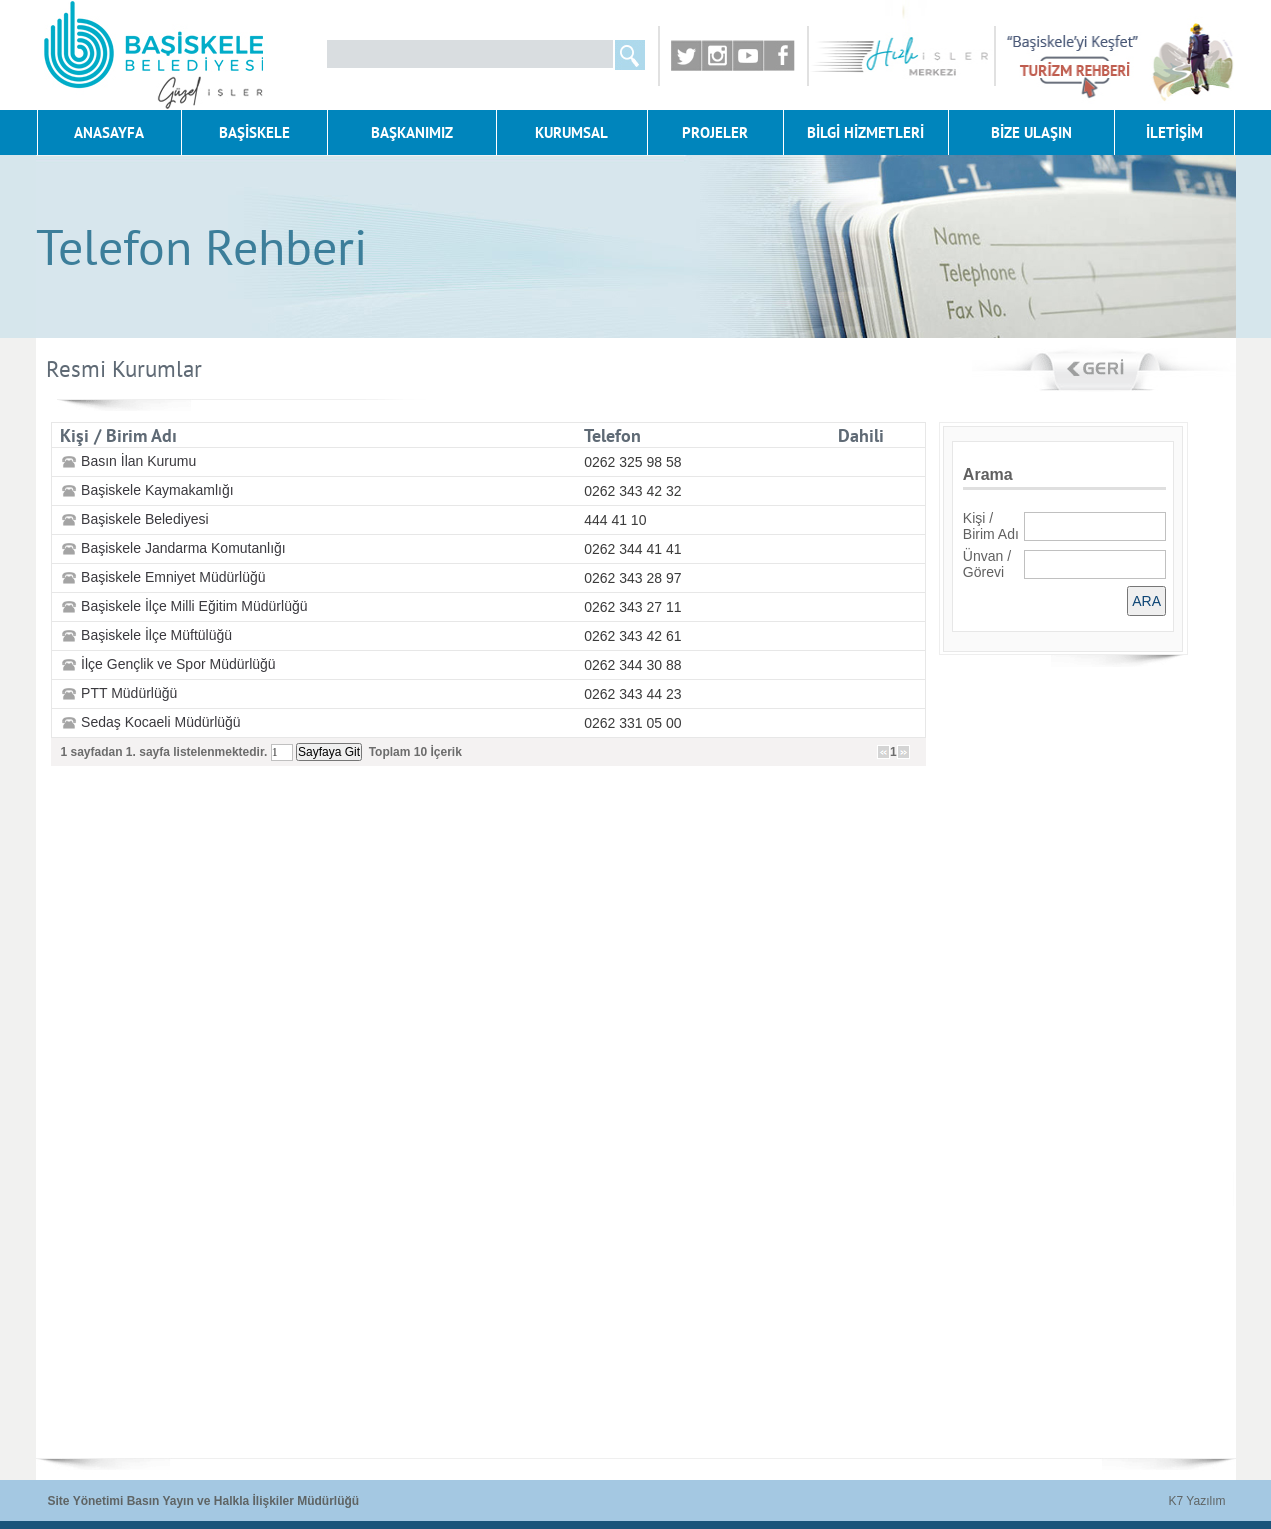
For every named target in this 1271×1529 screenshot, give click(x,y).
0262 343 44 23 (632, 694)
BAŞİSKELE (254, 132)
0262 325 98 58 (632, 462)
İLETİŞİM (1174, 132)
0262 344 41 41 (632, 549)
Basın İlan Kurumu (138, 461)
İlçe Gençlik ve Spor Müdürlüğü (178, 664)
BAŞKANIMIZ (412, 132)
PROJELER (715, 132)
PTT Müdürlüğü (129, 693)
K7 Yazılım (1197, 1501)
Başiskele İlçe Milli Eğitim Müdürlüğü (194, 606)
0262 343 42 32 (632, 491)
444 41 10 (615, 520)
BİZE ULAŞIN (1031, 132)
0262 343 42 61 (632, 636)
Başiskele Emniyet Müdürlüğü (173, 577)
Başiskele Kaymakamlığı (157, 490)
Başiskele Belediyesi (145, 519)
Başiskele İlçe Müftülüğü (156, 635)
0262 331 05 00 (632, 723)
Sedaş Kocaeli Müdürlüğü (161, 722)
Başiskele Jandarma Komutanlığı (183, 548)
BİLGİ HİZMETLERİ (865, 132)
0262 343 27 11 (632, 607)
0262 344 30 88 (632, 665)
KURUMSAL (571, 132)
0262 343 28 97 (632, 578)
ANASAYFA (109, 132)
